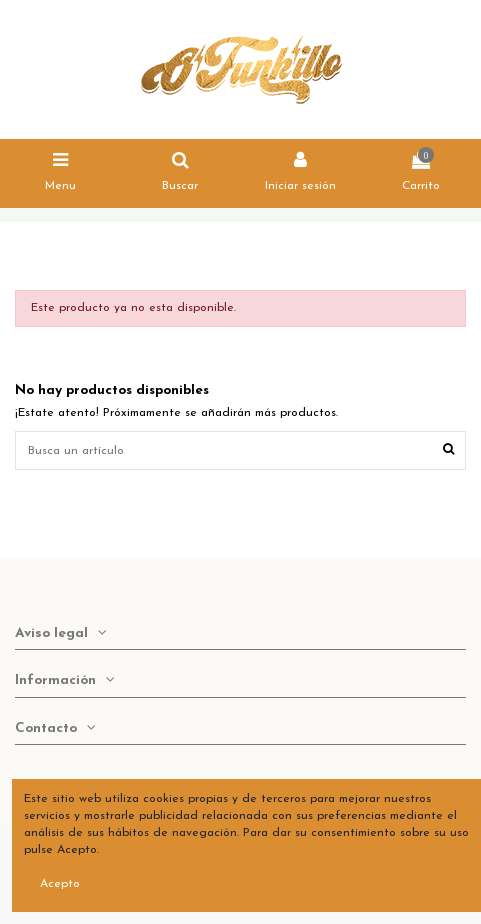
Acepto (60, 884)
